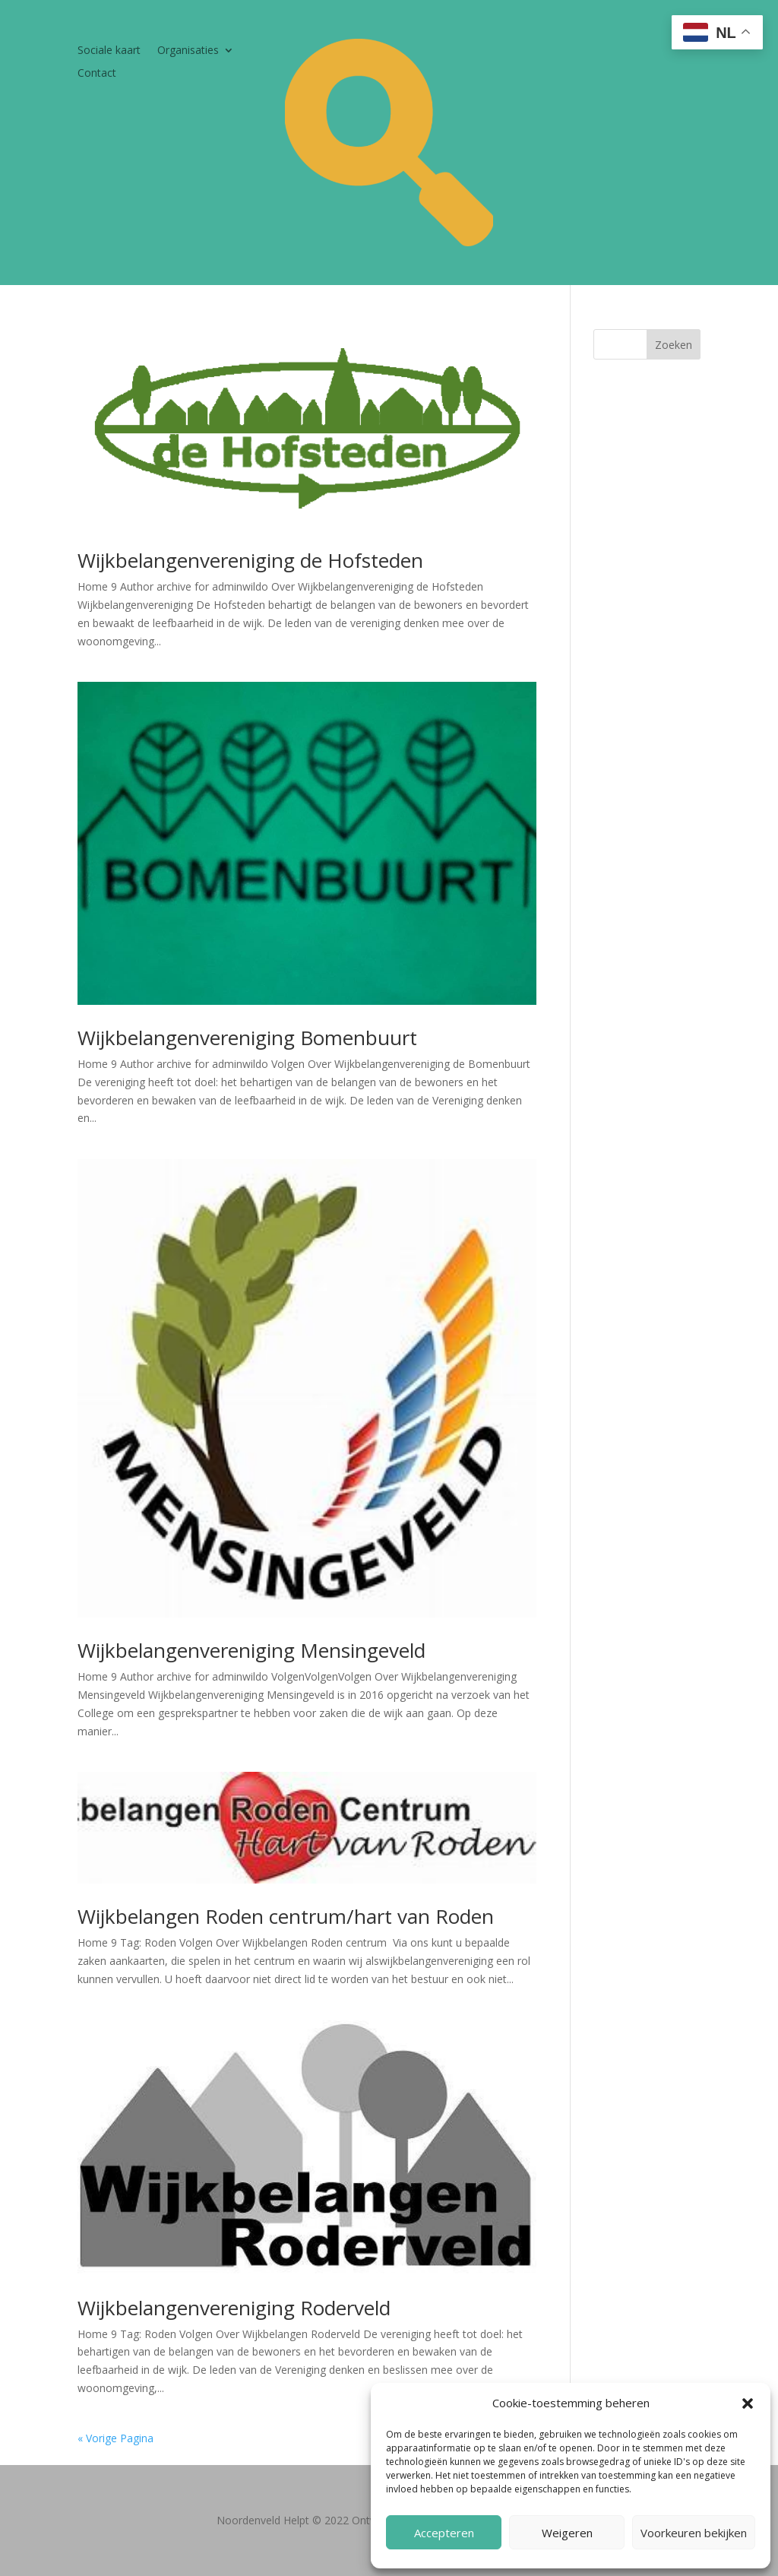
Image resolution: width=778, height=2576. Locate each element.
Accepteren (444, 2532)
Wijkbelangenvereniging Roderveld (234, 2307)
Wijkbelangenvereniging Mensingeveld (251, 1650)
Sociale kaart (109, 51)
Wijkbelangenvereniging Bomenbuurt (247, 1037)
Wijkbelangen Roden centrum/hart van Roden (285, 1916)
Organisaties (188, 51)
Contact (96, 74)
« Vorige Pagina (115, 2438)
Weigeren (567, 2532)
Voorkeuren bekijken (693, 2532)
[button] (747, 2403)
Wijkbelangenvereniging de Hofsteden (250, 560)
